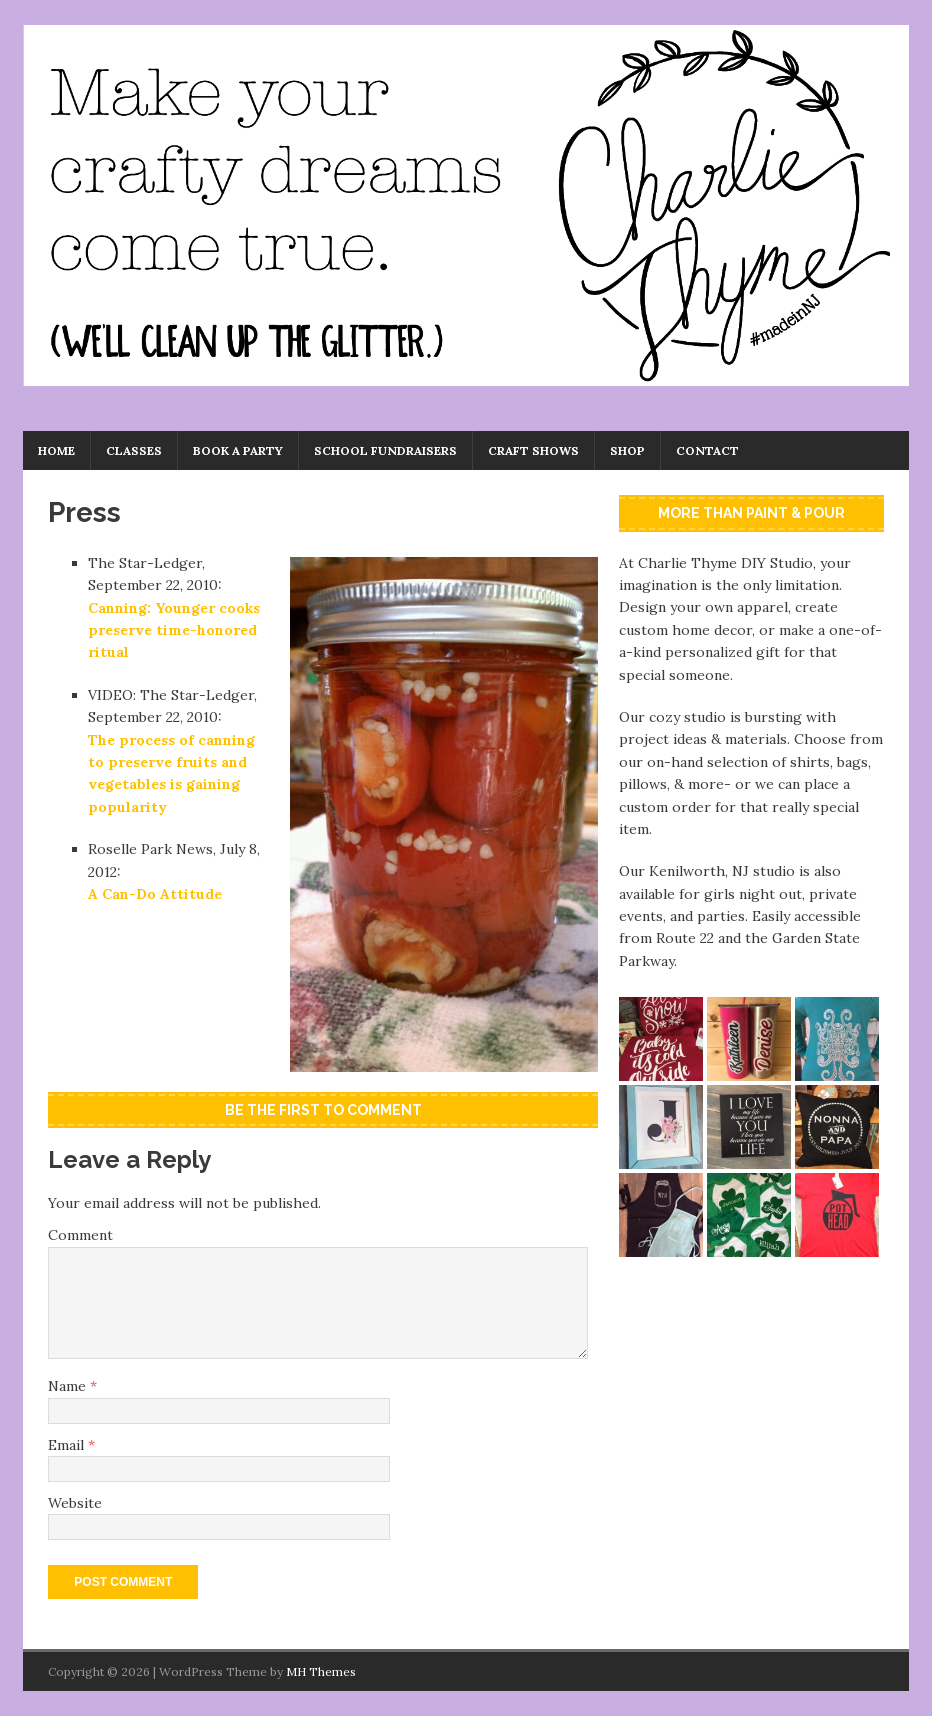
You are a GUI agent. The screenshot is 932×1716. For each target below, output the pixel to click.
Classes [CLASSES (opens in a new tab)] (134, 450)
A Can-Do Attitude (155, 894)
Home (56, 450)
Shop (627, 450)
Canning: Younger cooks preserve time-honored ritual (174, 630)
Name (69, 1386)
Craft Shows (533, 450)
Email (68, 1445)
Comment (80, 1235)
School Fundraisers (385, 450)
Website (75, 1503)
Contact (707, 450)
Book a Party (238, 450)
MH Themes (321, 1671)
